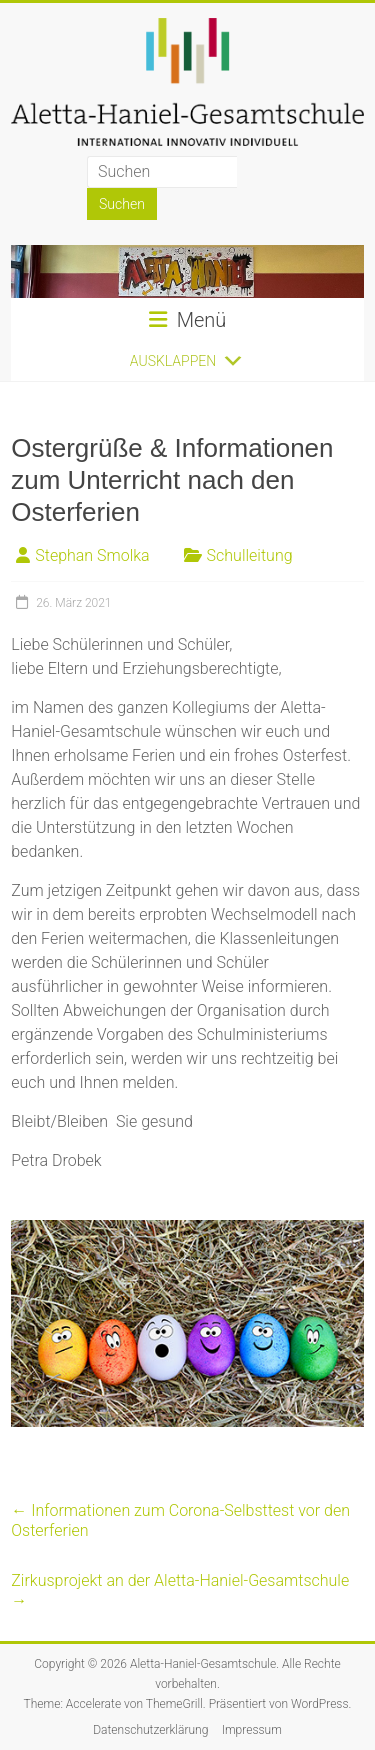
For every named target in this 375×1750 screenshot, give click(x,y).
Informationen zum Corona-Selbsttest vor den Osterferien (180, 1520)
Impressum (252, 1730)
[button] (173, 361)
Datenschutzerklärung (150, 1730)
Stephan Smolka (92, 555)
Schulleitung (250, 555)
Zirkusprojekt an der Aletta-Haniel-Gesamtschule (180, 1590)
